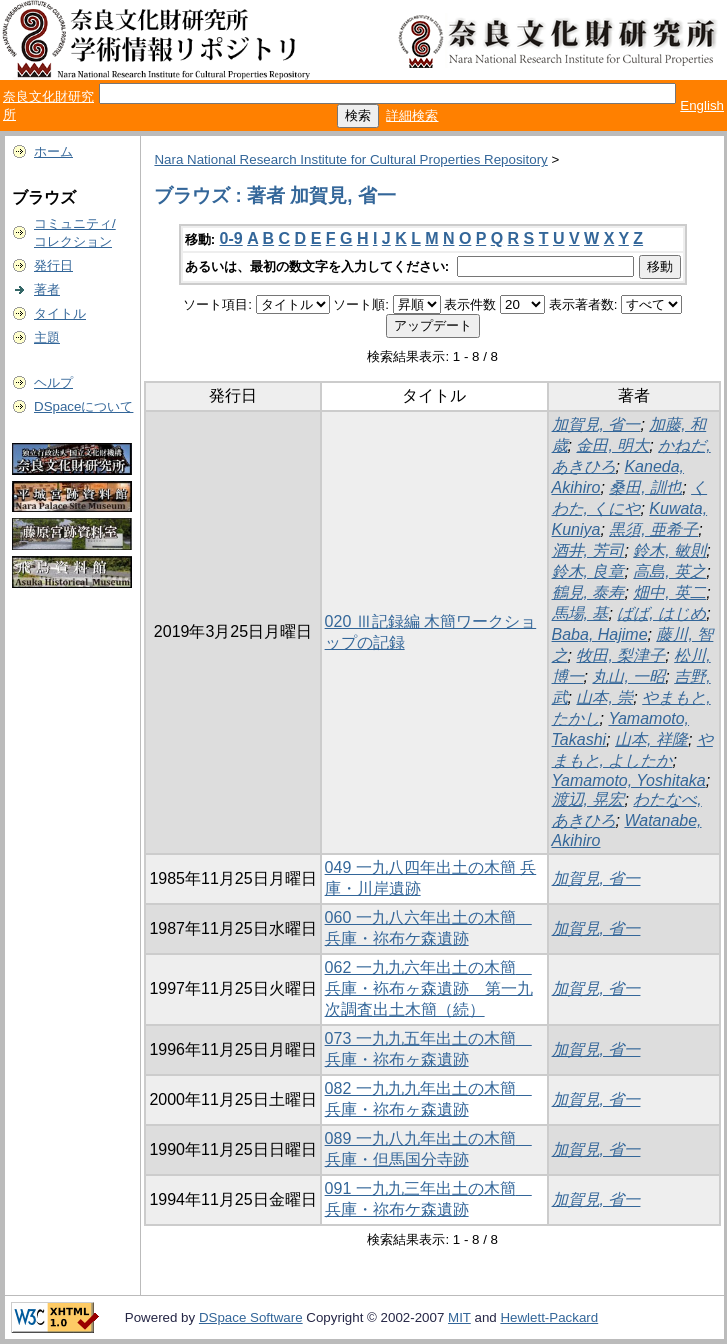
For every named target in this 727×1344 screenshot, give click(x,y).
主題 (47, 337)
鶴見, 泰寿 (588, 592)
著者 (47, 289)
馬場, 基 (580, 613)
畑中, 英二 (669, 592)
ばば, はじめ (661, 613)
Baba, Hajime (600, 634)
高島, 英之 (669, 571)
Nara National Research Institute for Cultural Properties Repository (350, 159)
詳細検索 (412, 115)
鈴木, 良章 (588, 571)
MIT (459, 1317)
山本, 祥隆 (651, 739)
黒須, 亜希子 (653, 529)
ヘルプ (53, 382)
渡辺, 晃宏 (588, 799)
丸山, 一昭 (628, 676)
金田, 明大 (612, 445)
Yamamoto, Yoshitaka (629, 780)
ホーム (53, 151)
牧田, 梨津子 (620, 655)
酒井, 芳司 (588, 550)
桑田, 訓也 (645, 487)
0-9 (231, 238)
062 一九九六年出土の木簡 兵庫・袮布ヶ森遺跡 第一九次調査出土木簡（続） (429, 988)
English (702, 105)
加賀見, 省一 (596, 424)
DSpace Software (251, 1317)
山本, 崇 (604, 697)
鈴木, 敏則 (669, 550)
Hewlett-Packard (549, 1317)
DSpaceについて (83, 406)
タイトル (60, 313)
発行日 (53, 265)
